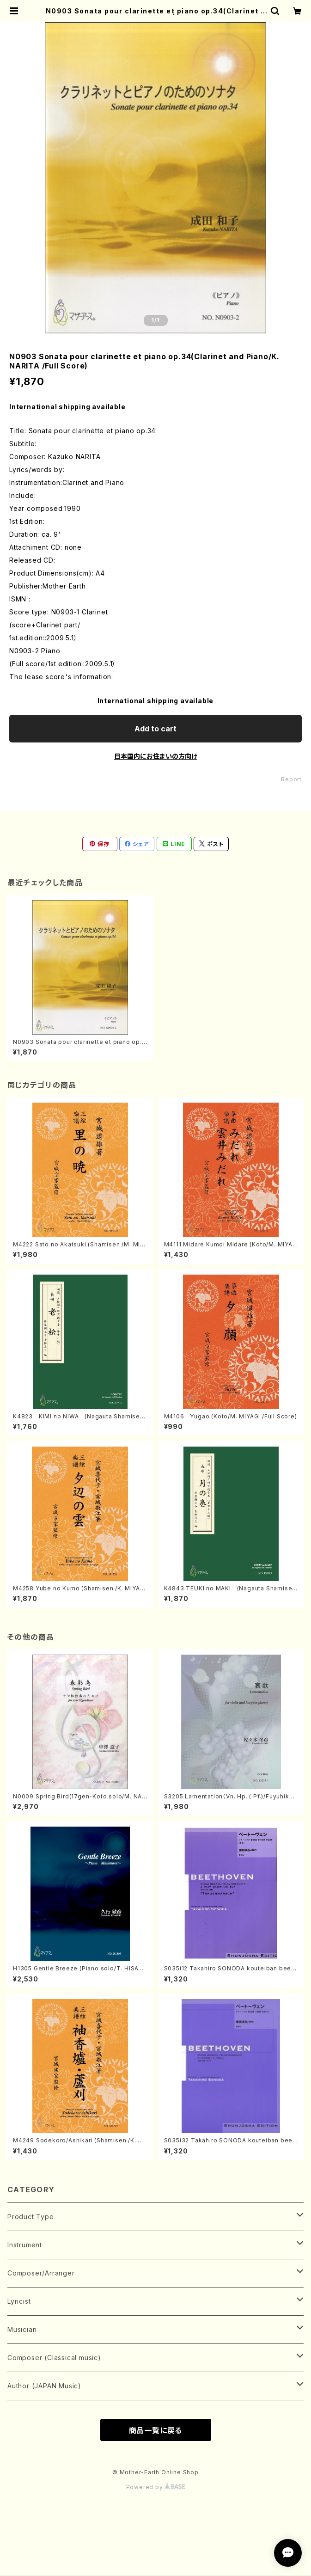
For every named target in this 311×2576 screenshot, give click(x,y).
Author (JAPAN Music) (44, 2386)
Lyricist (18, 2301)
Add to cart (155, 728)
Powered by (155, 2487)
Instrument (24, 2245)
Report (291, 779)
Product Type (30, 2216)
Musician (22, 2329)
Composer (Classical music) (54, 2357)
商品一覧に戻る (156, 2430)
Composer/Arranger (41, 2273)
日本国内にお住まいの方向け (155, 756)
